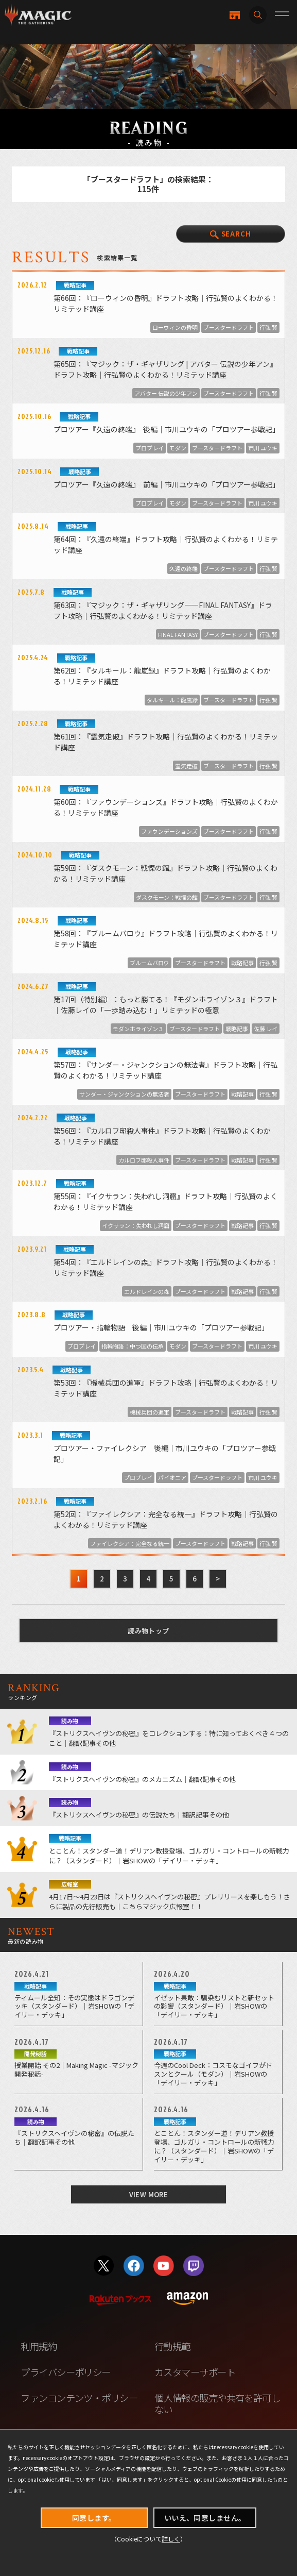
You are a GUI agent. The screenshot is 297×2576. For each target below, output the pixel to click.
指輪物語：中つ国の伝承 (132, 1346)
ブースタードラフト (228, 327)
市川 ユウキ (262, 448)
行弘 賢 (268, 327)
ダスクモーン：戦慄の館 (167, 897)
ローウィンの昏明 (175, 327)
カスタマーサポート (194, 2372)
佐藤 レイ (265, 1028)
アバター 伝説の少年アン (166, 393)
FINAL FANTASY (178, 634)
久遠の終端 (183, 568)
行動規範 (172, 2346)
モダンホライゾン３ (138, 1028)
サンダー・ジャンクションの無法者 (124, 1094)
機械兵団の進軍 (149, 1412)
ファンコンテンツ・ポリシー (79, 2397)
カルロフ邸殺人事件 (143, 1160)
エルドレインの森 (146, 1291)
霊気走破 (186, 766)
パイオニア (172, 1477)
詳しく (171, 2538)
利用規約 (39, 2346)
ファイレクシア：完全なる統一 (129, 1543)
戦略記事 (242, 962)
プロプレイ (149, 448)
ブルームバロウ (149, 962)
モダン (177, 448)
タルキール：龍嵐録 (172, 700)
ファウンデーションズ (169, 831)
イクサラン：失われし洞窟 (135, 1225)
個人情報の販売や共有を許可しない (217, 2403)
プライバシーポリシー (65, 2372)
